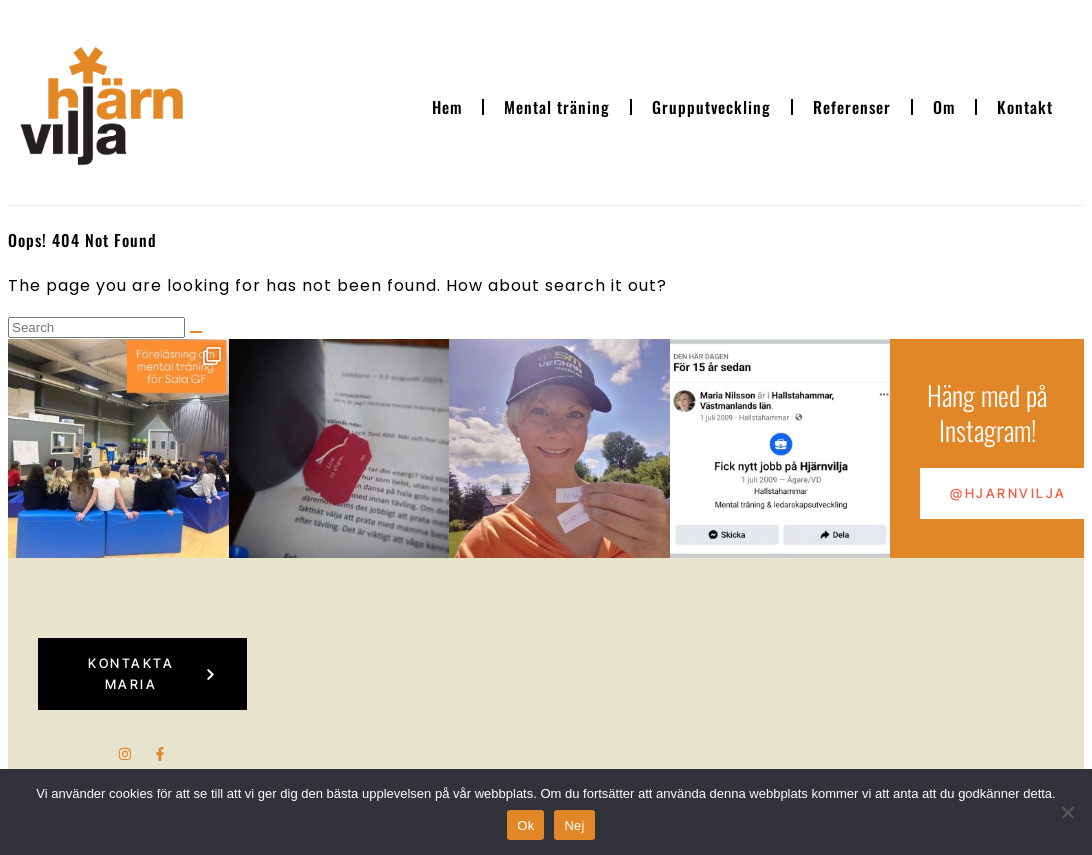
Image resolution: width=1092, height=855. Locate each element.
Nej (574, 825)
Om (944, 107)
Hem (447, 107)
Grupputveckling (711, 107)
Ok (525, 825)
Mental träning (557, 107)
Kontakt (1025, 107)
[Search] (196, 332)
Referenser (852, 107)
